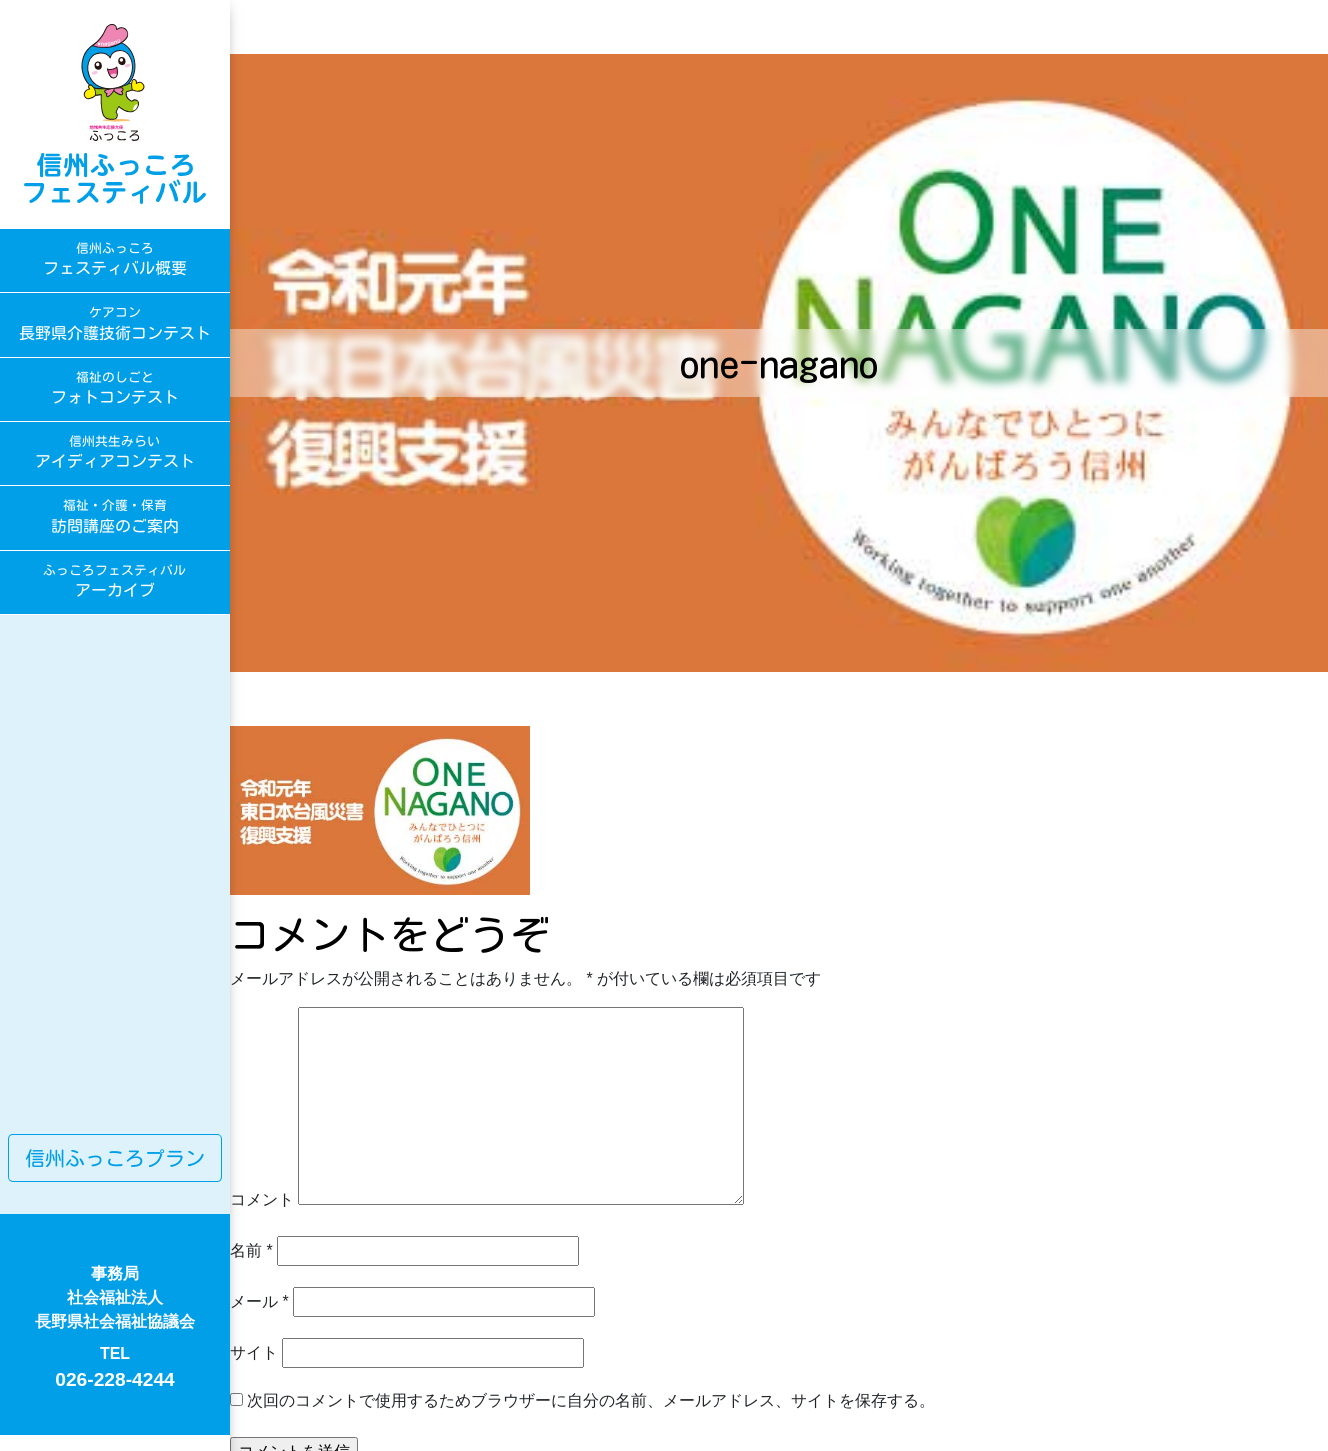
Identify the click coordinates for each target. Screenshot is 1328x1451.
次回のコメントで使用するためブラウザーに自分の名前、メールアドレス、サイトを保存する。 (591, 1400)
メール (259, 1301)
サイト (254, 1352)
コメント (262, 1199)
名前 (251, 1250)
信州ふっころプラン (115, 1158)
